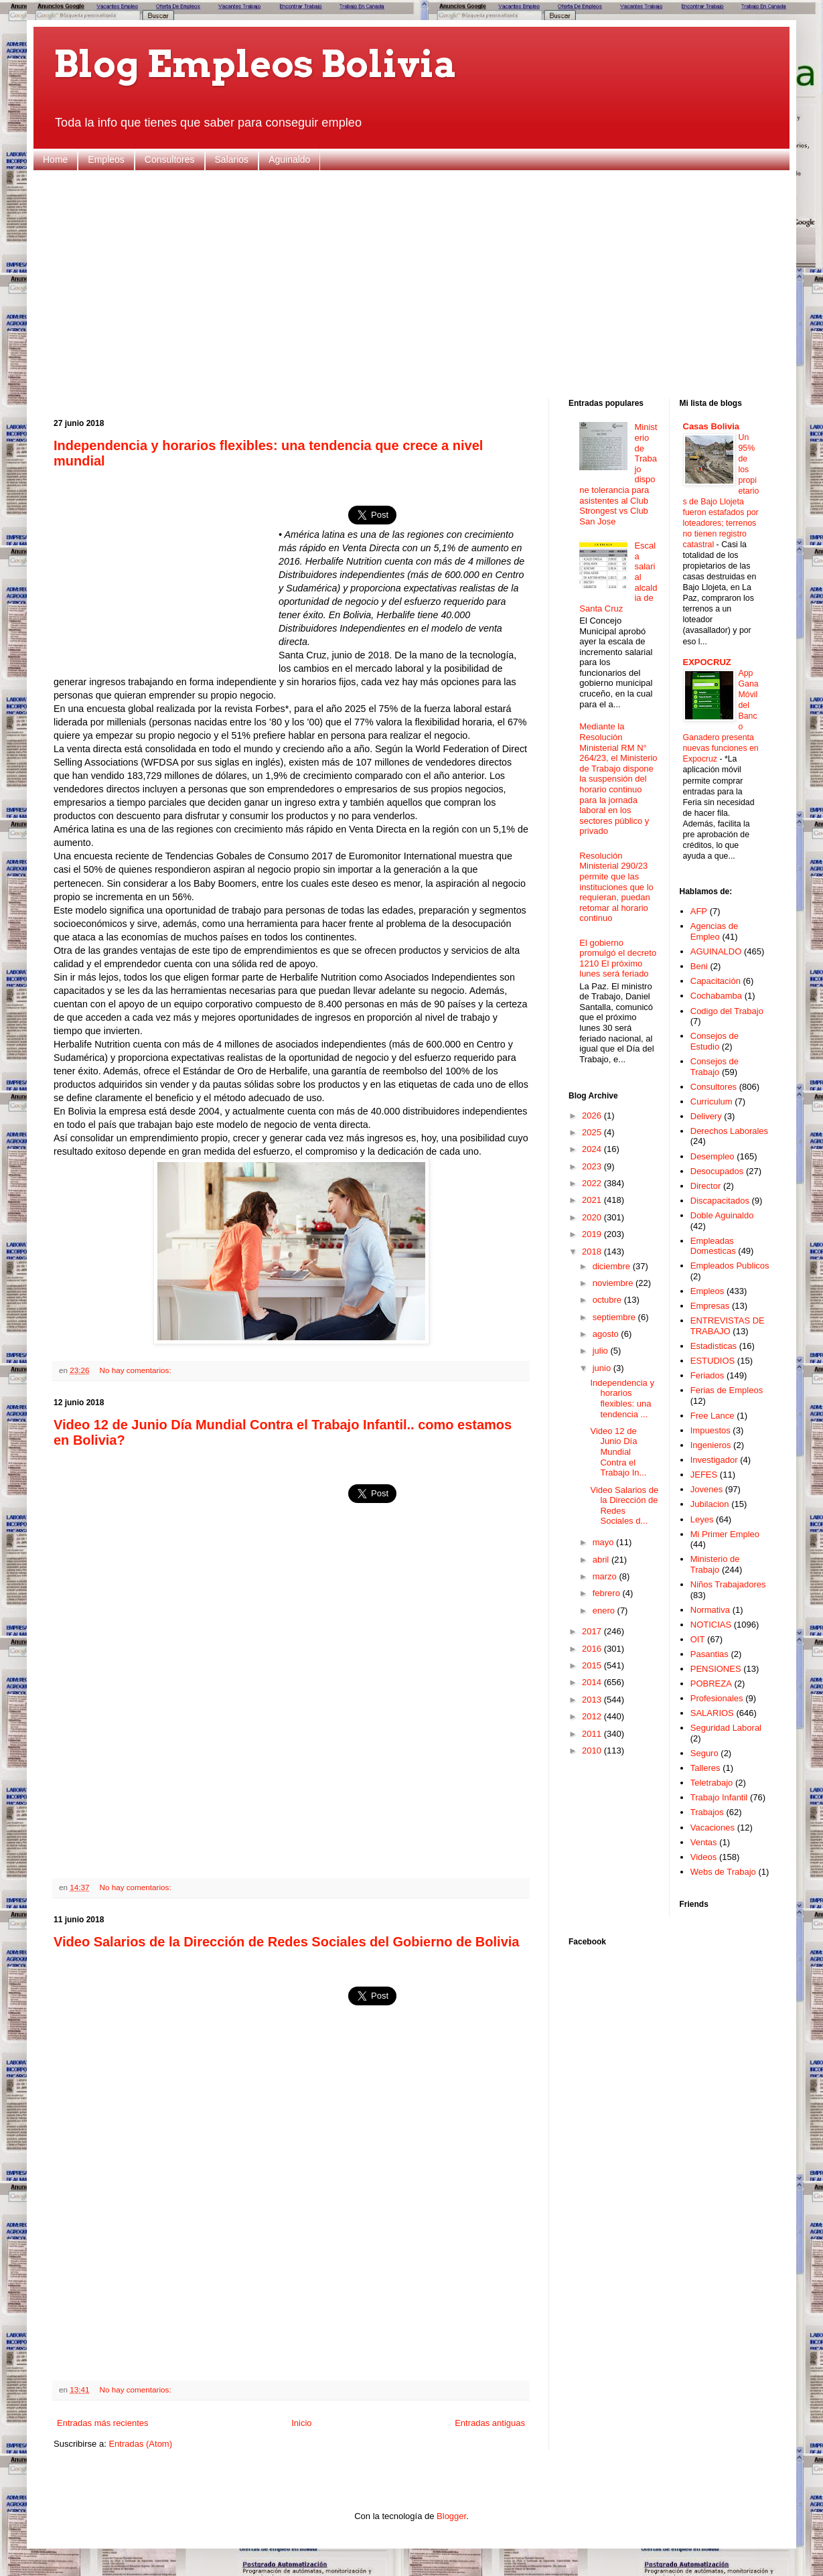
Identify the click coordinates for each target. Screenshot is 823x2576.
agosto (607, 1334)
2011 (593, 1734)
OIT (697, 1639)
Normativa (710, 1610)
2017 (593, 1631)
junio (603, 1368)
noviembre (614, 1283)
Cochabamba (716, 996)
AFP (698, 911)
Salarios (232, 159)
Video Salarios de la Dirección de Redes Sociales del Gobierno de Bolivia (286, 1941)
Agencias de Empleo (714, 931)
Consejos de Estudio (714, 1041)
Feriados (707, 1375)
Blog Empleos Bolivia (255, 64)
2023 (593, 1166)
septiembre (615, 1317)
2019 (593, 1234)
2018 (593, 1251)
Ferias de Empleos (726, 1390)
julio (602, 1351)
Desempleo (712, 1156)
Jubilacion (709, 1504)
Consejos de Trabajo (714, 1066)
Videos (703, 1857)
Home (55, 159)
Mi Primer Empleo (724, 1534)
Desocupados (717, 1171)
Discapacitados (719, 1201)
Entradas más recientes (103, 2423)
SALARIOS (712, 1713)
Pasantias (709, 1654)
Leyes (702, 1519)
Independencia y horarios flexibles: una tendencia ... (622, 1398)
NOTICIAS (710, 1625)
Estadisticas (713, 1346)
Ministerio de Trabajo (715, 1564)
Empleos (106, 159)
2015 (593, 1665)
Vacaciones (712, 1827)
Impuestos (710, 1430)
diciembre (613, 1266)
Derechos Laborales (729, 1131)
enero (605, 1610)
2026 (593, 1116)
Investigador (714, 1460)
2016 (593, 1649)
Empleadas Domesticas (713, 1246)
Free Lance (712, 1416)
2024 (593, 1149)
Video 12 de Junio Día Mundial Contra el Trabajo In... (618, 1452)
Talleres (705, 1768)
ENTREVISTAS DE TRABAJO (727, 1325)
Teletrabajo (711, 1783)
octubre (608, 1300)
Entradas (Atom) (140, 2444)
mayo (604, 1542)
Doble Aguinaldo (722, 1215)
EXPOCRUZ (707, 662)
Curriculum (711, 1101)
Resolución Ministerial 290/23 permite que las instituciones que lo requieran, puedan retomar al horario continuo (616, 887)
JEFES (703, 1475)
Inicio (301, 2423)
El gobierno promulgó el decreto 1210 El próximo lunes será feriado (617, 958)
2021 (593, 1200)
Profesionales (716, 1698)
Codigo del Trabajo (726, 1011)
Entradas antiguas (490, 2423)
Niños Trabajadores (728, 1584)
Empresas (710, 1306)
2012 (593, 1716)
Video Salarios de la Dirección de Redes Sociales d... (624, 1505)
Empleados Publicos (729, 1266)
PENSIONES (715, 1669)
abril (602, 1560)
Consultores (170, 159)
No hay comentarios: (135, 1370)
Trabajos (707, 1812)
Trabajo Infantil (719, 1797)
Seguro (704, 1753)
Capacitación (715, 981)
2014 (593, 1682)
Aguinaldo (289, 159)
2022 (593, 1183)
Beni (699, 966)
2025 (593, 1132)
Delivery (706, 1116)
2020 (593, 1217)
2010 (593, 1750)
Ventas (703, 1842)
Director (705, 1186)
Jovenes (706, 1489)
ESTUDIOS (712, 1361)
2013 (593, 1700)
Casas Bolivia (711, 426)
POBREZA (711, 1683)
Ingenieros (710, 1445)
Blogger (451, 2516)
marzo (606, 1576)
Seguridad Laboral (725, 1728)
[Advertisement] (411, 284)
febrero (608, 1593)
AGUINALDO (716, 951)
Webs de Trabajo (723, 1872)
